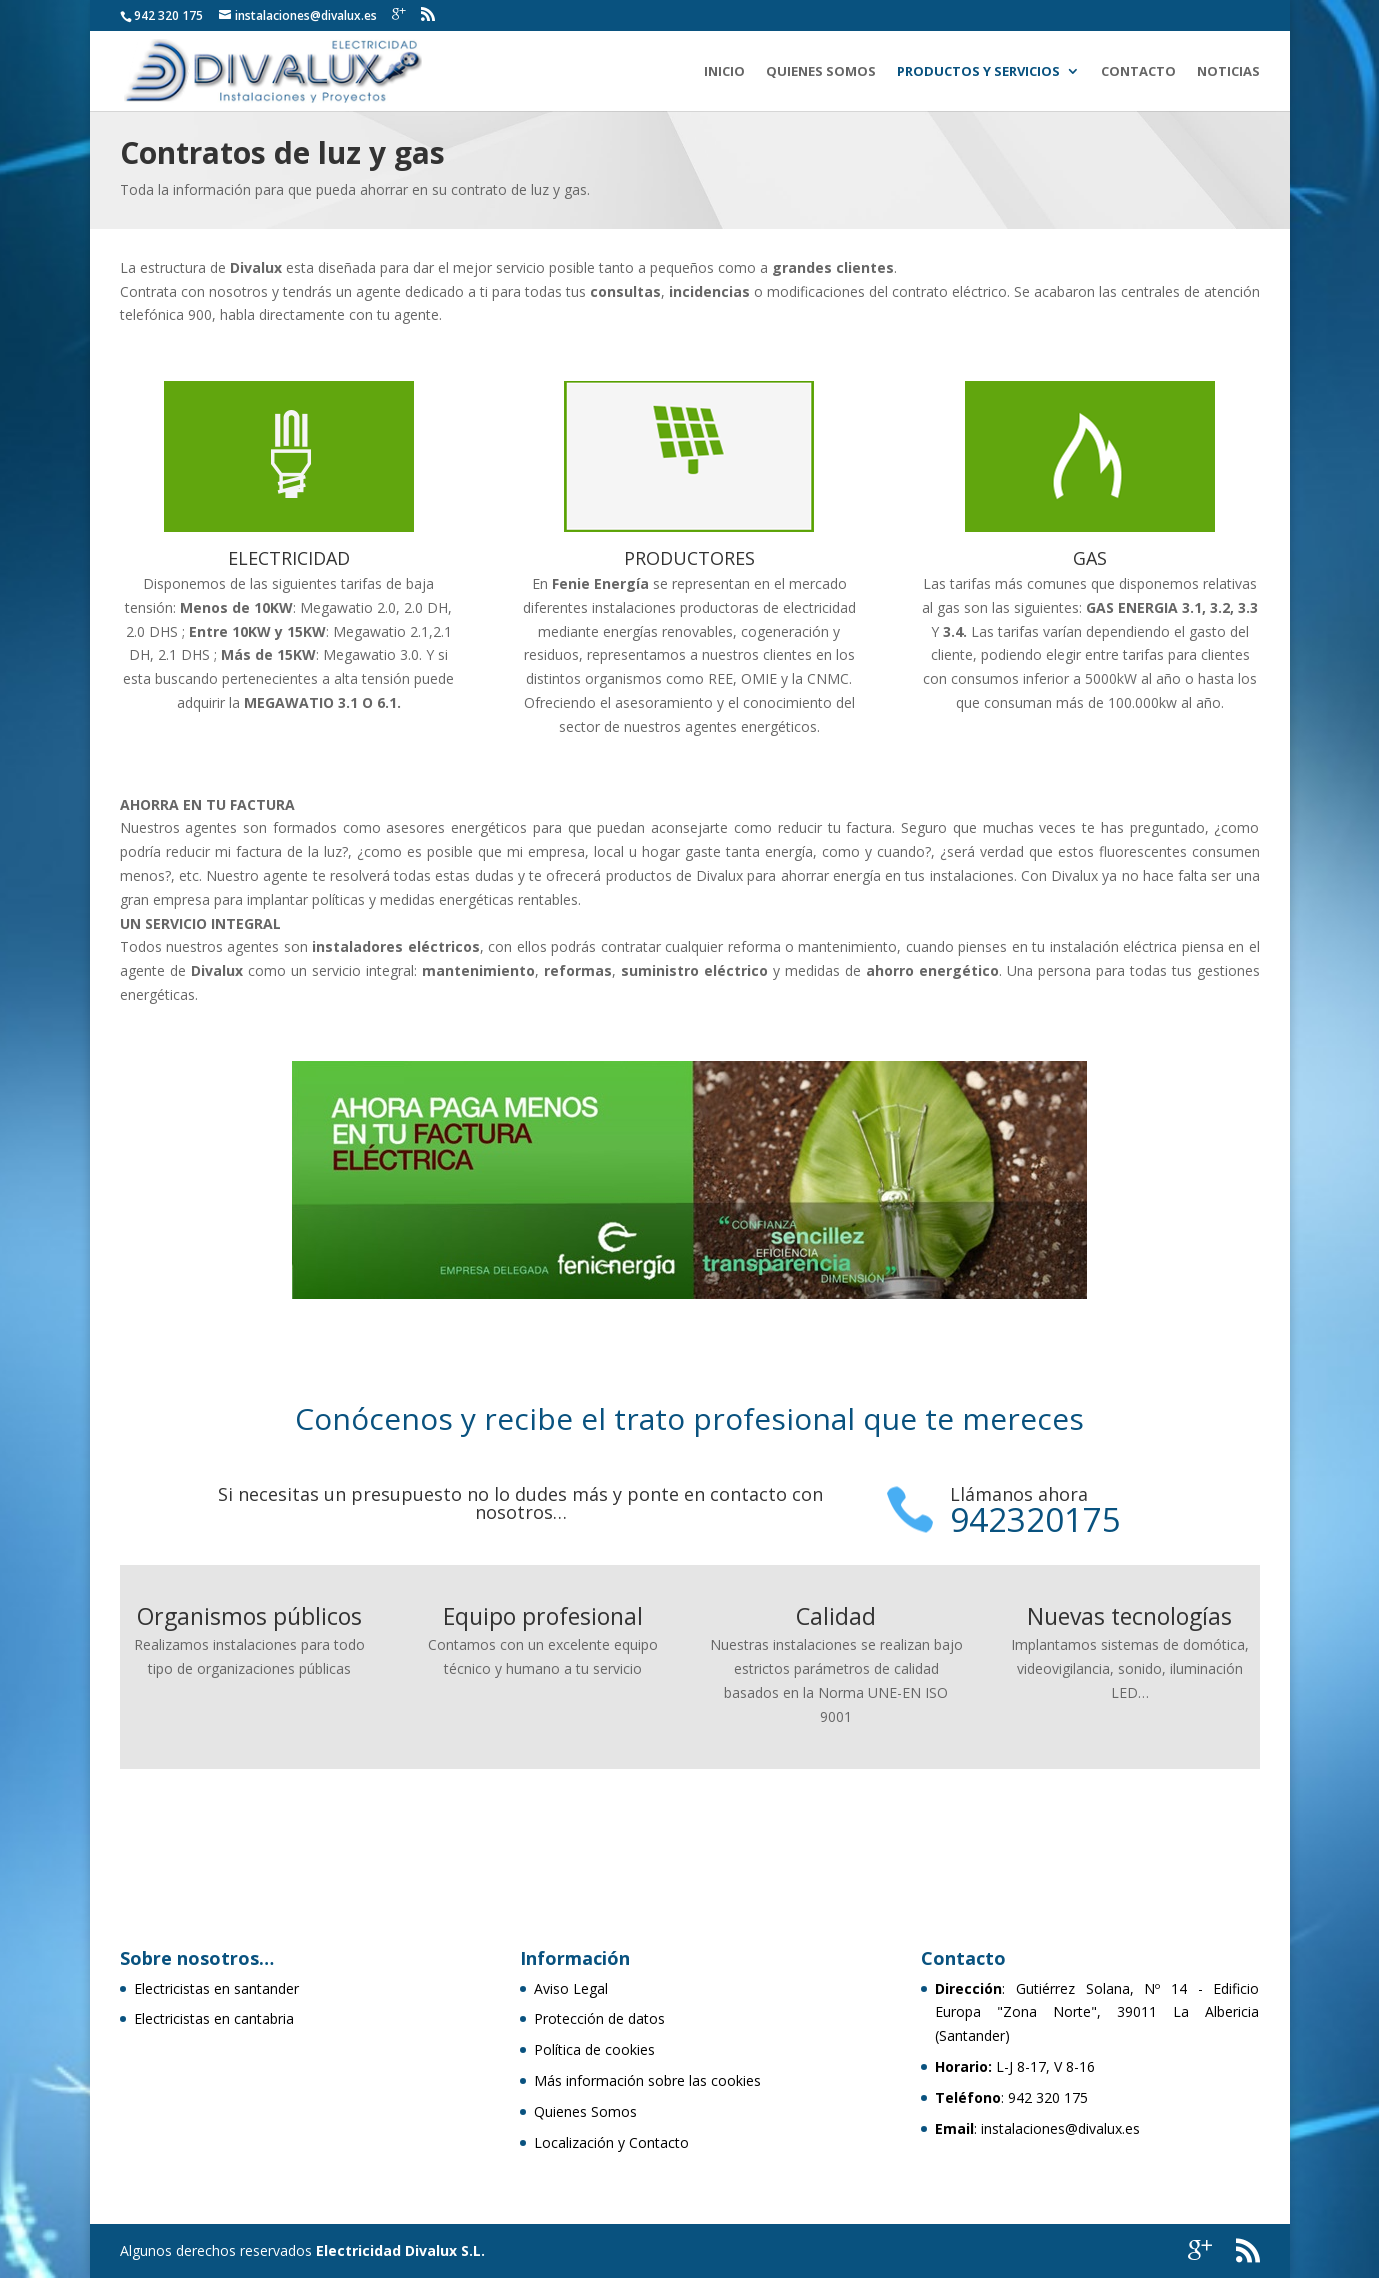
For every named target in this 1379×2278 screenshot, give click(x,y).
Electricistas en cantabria (214, 2018)
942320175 (1035, 1519)
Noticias (1228, 72)
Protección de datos (599, 2018)
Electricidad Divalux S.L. (400, 2250)
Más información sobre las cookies (647, 2080)
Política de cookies (594, 2049)
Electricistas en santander (216, 1988)
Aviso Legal (571, 1988)
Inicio (724, 72)
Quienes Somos (821, 72)
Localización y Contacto (611, 2142)
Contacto (1138, 72)
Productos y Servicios (978, 72)
